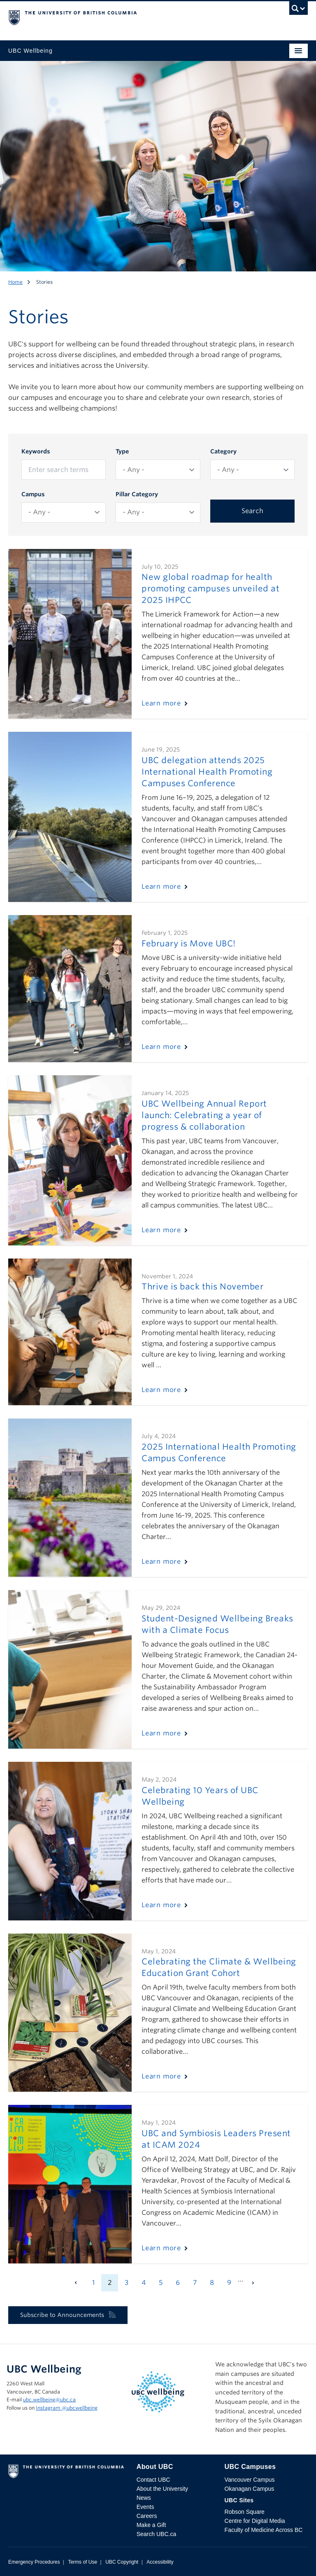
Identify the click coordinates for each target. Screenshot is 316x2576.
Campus (33, 494)
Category (223, 451)
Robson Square (245, 2511)
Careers (147, 2516)
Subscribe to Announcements (68, 2315)
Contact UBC (153, 2479)
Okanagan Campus (249, 2488)
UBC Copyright (121, 2562)
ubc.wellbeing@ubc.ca (49, 2399)
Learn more (161, 703)
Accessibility (159, 2562)
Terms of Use (82, 2562)
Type (122, 451)
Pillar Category (137, 494)
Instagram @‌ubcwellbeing (67, 2408)
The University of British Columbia (113, 17)
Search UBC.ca (156, 2534)
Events (145, 2507)
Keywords (35, 451)
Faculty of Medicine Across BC (264, 2530)
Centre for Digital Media (255, 2521)
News (144, 2497)
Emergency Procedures (34, 2562)
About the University (162, 2488)
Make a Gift (151, 2525)
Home (15, 282)
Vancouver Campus (250, 2479)
